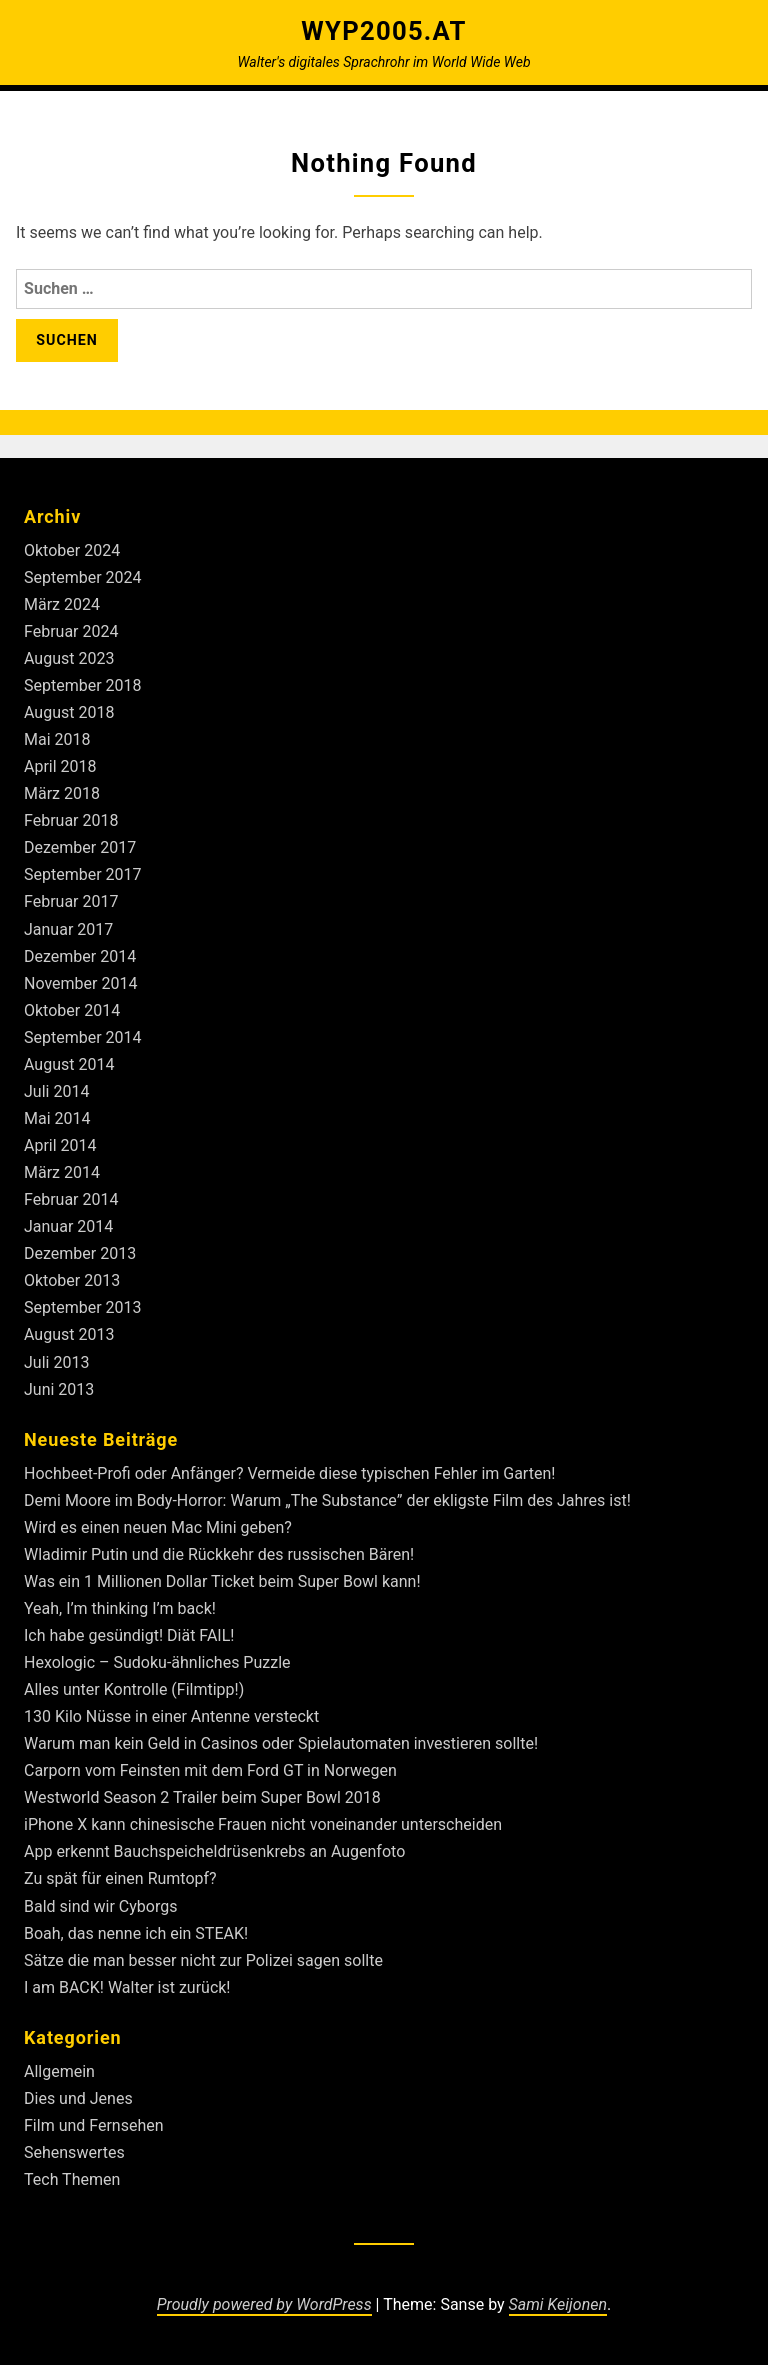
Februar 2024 (71, 631)
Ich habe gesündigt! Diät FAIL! (129, 1635)
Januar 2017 (68, 929)
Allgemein (59, 2071)
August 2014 (69, 1064)
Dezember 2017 (80, 847)
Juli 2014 (56, 1091)
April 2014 (60, 1145)
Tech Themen (72, 2179)
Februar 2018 (71, 820)
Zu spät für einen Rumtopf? (120, 1878)
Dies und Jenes (78, 2098)
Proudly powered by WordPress (264, 2304)
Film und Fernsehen (94, 2125)
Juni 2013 (59, 1389)
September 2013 (83, 1307)
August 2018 (69, 712)
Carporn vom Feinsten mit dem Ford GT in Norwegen (210, 1770)
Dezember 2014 (80, 956)
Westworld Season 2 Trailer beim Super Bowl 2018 (202, 1797)
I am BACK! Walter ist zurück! (127, 1987)
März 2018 (62, 793)
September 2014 (83, 1037)
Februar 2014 (71, 1199)
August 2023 (69, 658)
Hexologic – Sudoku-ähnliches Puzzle (157, 1662)
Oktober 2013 (72, 1280)
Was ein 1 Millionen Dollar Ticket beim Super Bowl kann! (222, 1581)
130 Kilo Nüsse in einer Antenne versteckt (171, 1716)
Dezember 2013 (80, 1253)
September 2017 (83, 874)
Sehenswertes (74, 2152)
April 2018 (60, 766)
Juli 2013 (56, 1362)
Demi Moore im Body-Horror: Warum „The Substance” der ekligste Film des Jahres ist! (327, 1500)
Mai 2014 (57, 1118)
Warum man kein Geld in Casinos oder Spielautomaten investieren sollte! (281, 1743)
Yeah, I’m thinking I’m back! (120, 1608)
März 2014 (62, 1172)
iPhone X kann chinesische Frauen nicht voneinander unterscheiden (263, 1824)
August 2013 (69, 1334)
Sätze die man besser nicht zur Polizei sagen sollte (203, 1960)
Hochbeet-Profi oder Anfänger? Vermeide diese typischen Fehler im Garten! (289, 1473)
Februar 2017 (71, 901)
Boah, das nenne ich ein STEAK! (136, 1933)
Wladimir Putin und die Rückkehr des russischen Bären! (219, 1554)
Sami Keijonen (558, 2304)
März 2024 (62, 604)
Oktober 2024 (72, 550)
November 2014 (80, 983)
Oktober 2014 (72, 1010)
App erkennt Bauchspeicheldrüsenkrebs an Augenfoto (214, 1851)
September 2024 (83, 577)
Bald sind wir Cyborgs (100, 1906)
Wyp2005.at (383, 31)
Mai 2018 (57, 739)
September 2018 (83, 685)
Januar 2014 (68, 1226)
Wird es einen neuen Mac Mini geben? (158, 1527)
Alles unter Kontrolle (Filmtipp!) (134, 1689)
